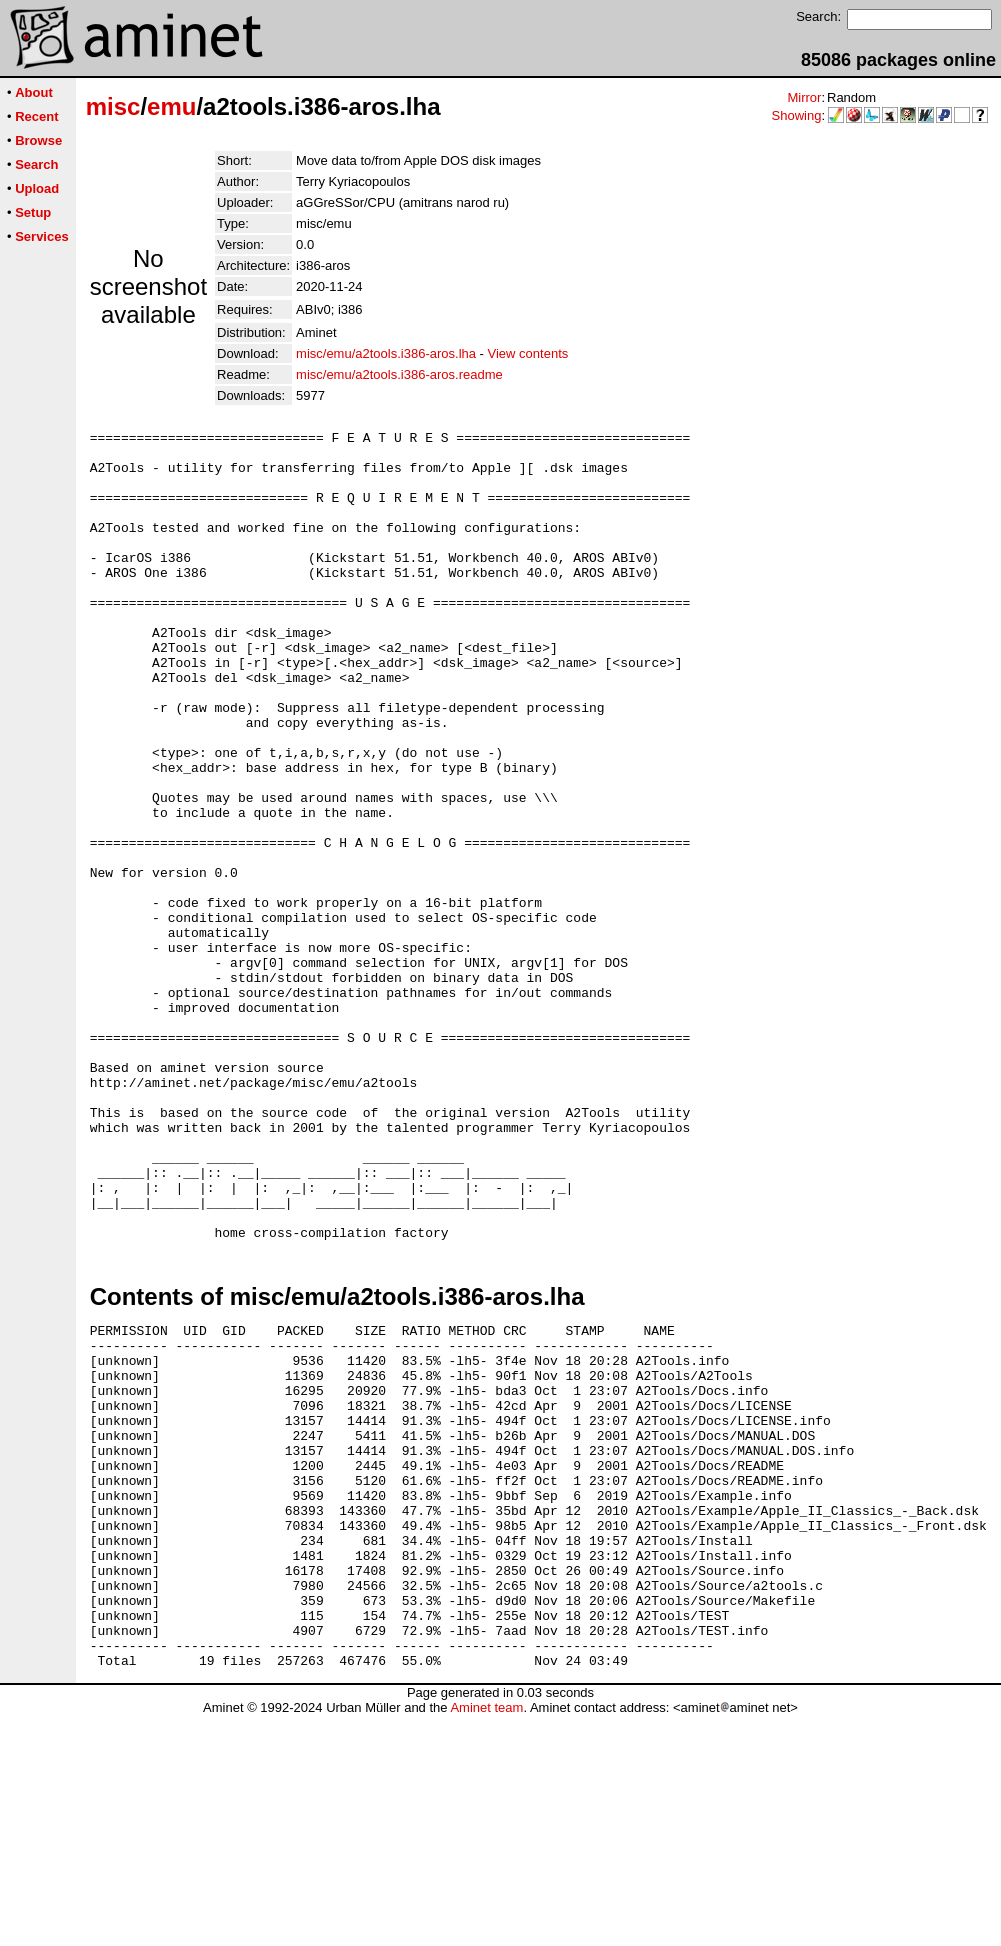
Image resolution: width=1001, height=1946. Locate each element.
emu (171, 106)
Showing (797, 115)
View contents (528, 353)
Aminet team (486, 1938)
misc (113, 106)
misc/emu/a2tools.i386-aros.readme (399, 374)
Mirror (804, 97)
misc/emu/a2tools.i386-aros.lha (386, 353)
